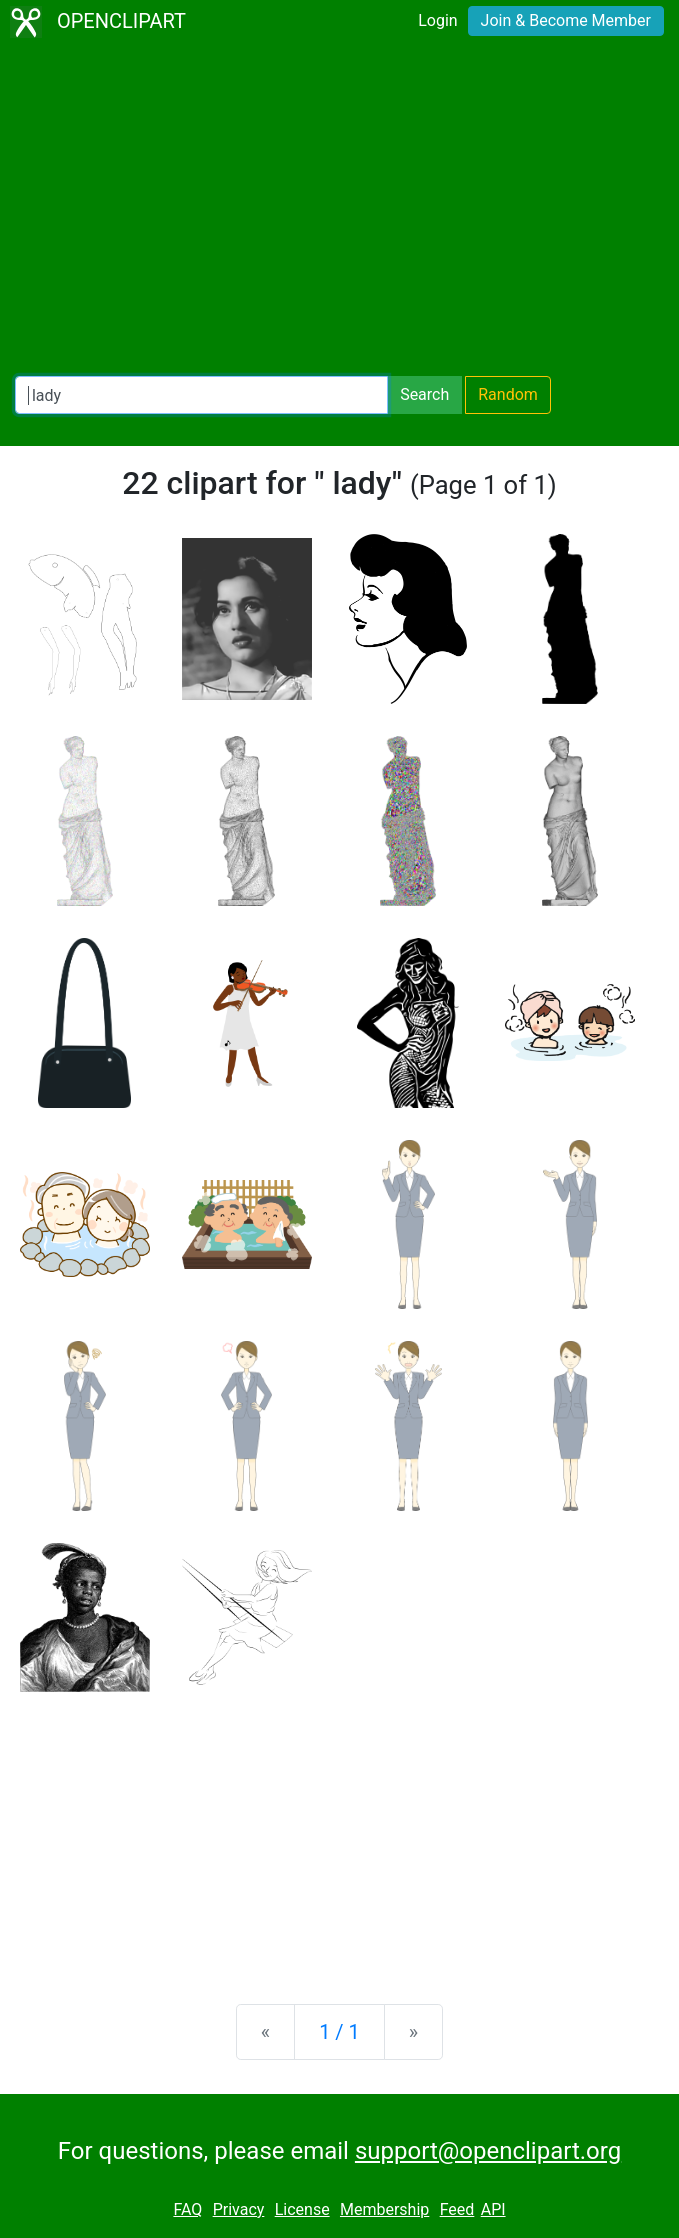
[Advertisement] (339, 210)
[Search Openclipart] (201, 395)
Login (437, 20)
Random (508, 394)
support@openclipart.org (488, 2151)
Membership (384, 2209)
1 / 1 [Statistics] (339, 2032)
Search (424, 394)
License (302, 2209)
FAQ (187, 2209)
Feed (457, 2209)
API (493, 2209)
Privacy (239, 2209)
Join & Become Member (566, 20)
